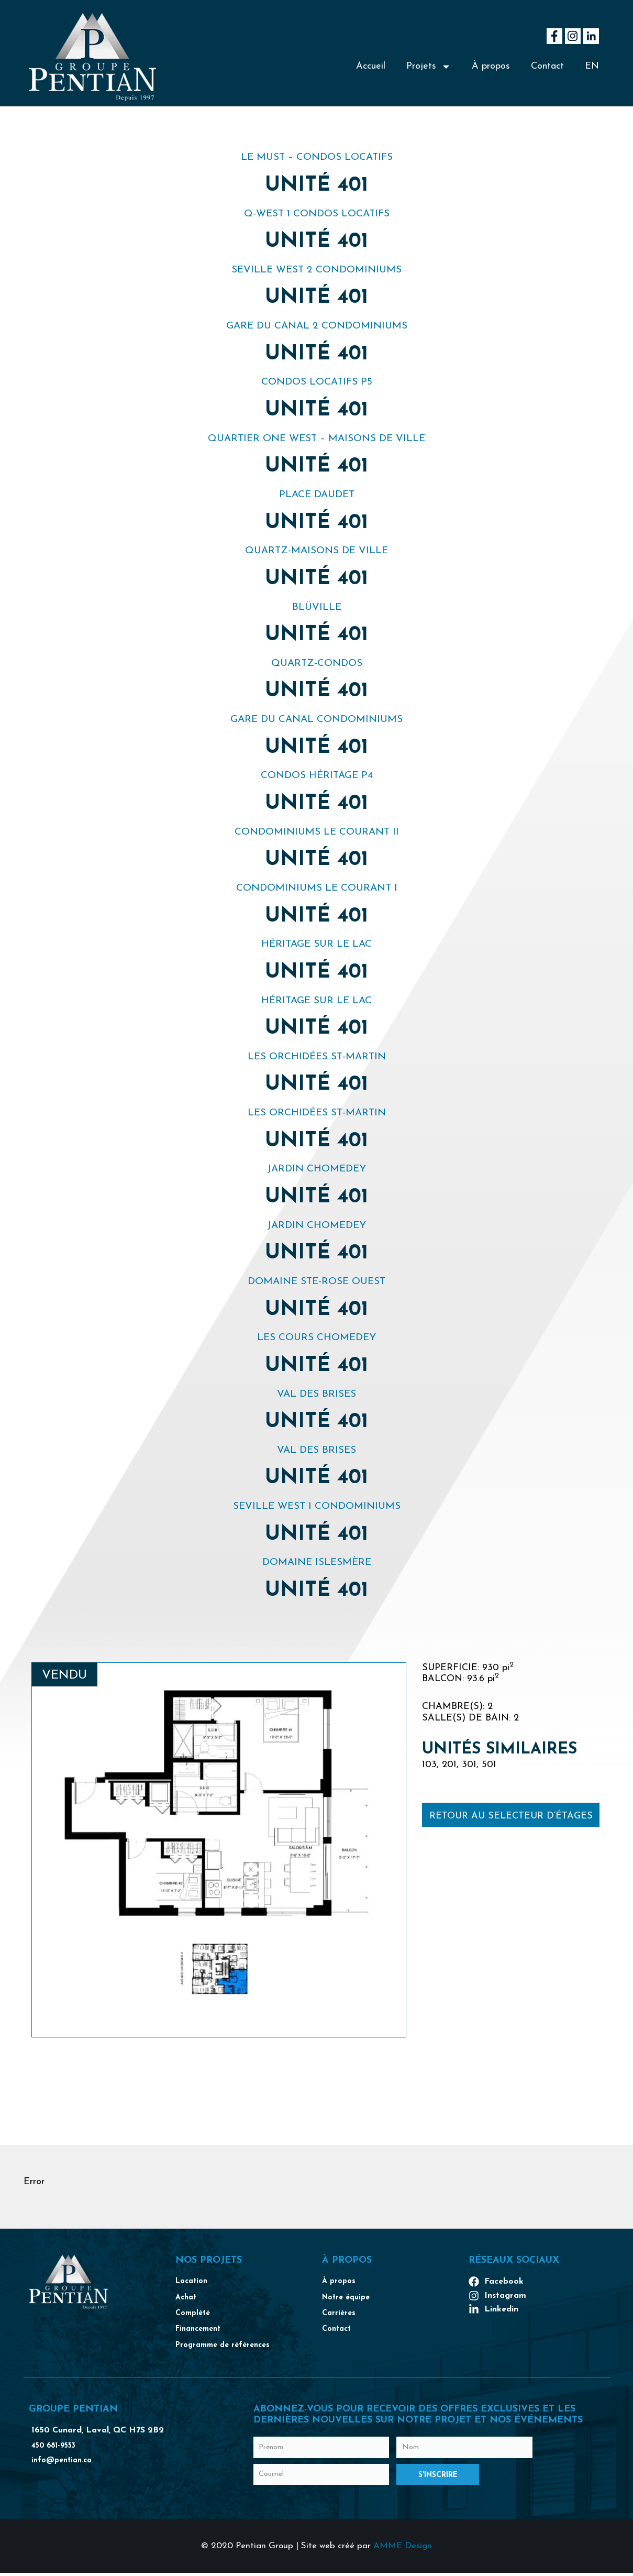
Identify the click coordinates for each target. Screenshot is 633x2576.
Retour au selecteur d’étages (511, 1816)
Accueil (370, 66)
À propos (491, 66)
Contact (547, 66)
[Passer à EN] (591, 66)
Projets (428, 66)
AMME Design (402, 2549)
